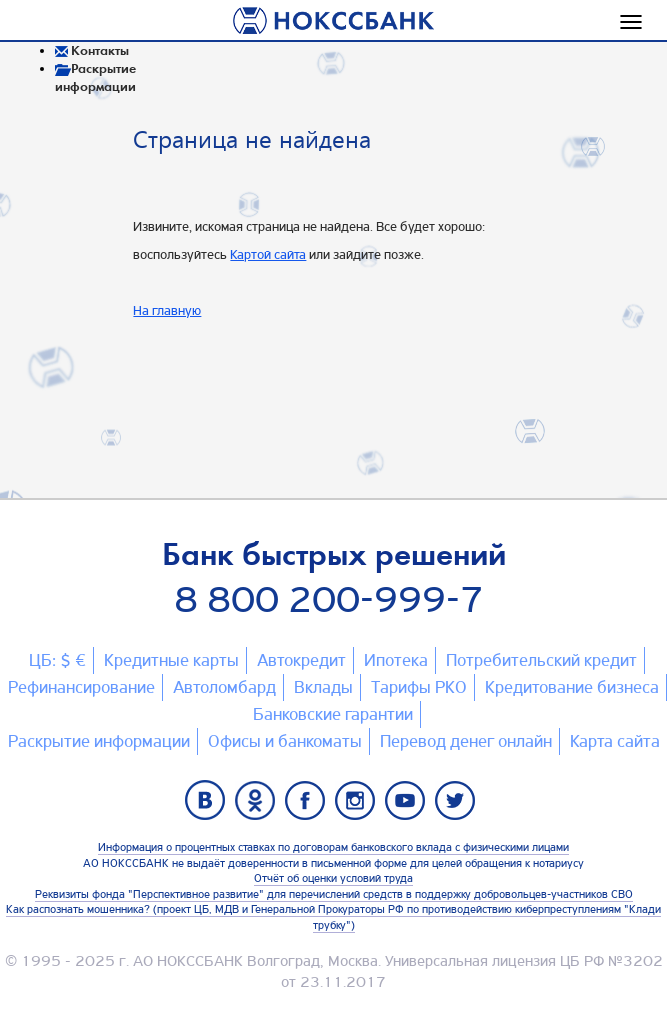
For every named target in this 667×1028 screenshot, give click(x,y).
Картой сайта (268, 254)
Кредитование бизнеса (572, 687)
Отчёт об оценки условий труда (333, 878)
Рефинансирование (81, 687)
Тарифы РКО (419, 687)
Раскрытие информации (99, 741)
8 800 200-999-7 (329, 599)
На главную (167, 310)
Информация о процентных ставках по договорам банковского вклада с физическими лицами (333, 847)
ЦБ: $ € (57, 660)
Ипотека (396, 660)
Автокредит (301, 660)
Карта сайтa (615, 741)
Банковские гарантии (333, 714)
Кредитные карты (171, 660)
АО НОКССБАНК (188, 961)
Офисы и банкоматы (285, 741)
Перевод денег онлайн (466, 741)
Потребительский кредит (541, 660)
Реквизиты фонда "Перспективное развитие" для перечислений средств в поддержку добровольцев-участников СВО (334, 894)
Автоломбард (224, 687)
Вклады (323, 687)
